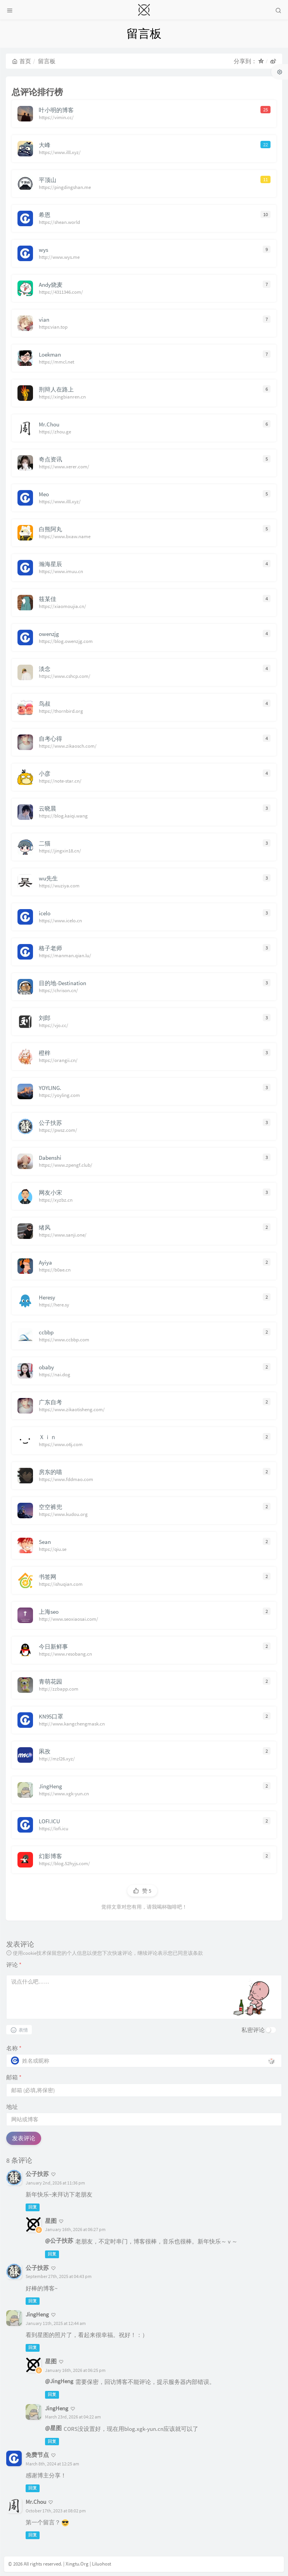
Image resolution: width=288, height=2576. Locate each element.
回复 (32, 2207)
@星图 (53, 2428)
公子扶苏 (37, 2174)
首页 (21, 61)
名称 (13, 2048)
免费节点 (37, 2454)
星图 (51, 2220)
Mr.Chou (36, 2501)
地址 (12, 2106)
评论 (13, 1964)
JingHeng (37, 2314)
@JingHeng (59, 2381)
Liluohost (101, 2563)
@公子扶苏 (59, 2240)
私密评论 (253, 2030)
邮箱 (13, 2077)
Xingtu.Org (77, 2563)
